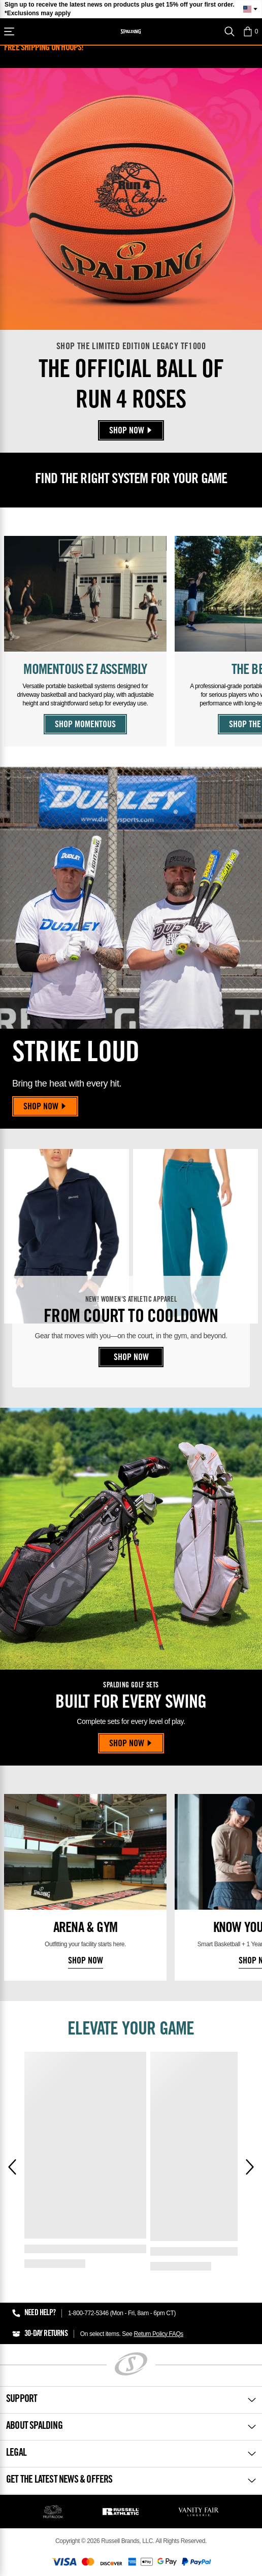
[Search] (229, 31)
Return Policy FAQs (158, 2333)
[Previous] (12, 2167)
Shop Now (131, 431)
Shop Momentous (85, 725)
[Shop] (9, 31)
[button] (250, 31)
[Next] (250, 2167)
